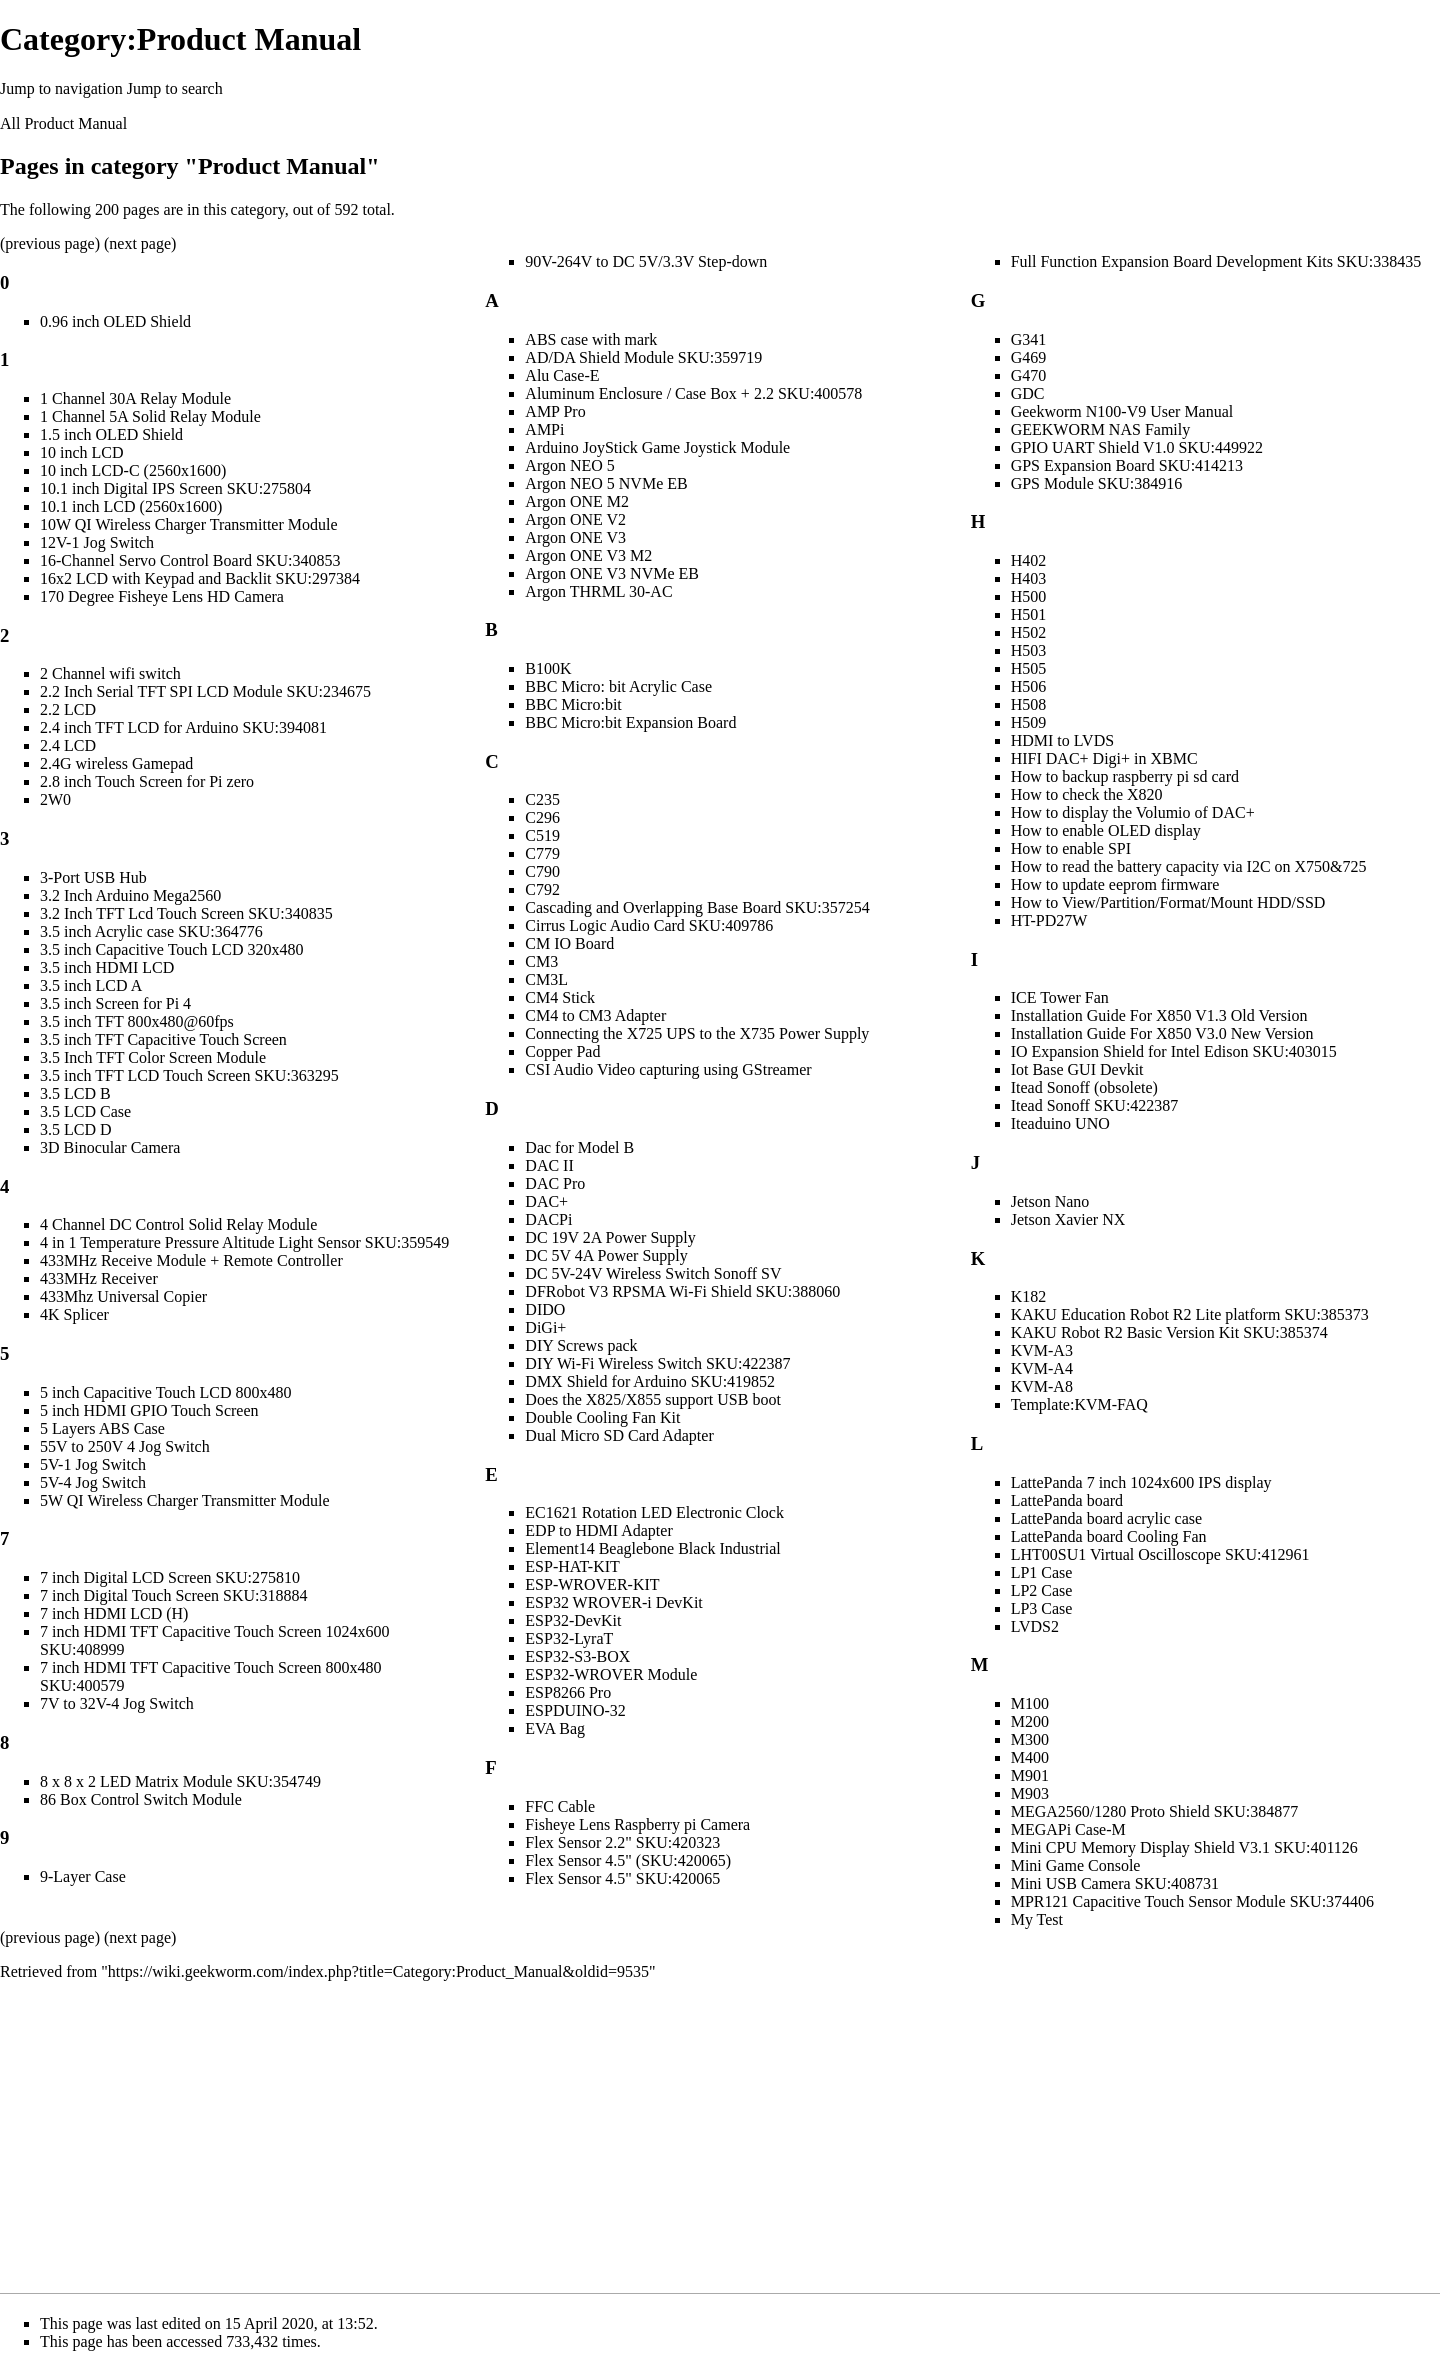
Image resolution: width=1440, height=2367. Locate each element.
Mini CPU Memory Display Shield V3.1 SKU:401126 (1184, 1847)
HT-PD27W (1049, 920)
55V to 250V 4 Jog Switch (125, 1446)
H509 (1029, 722)
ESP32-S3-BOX (577, 1656)
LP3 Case (1042, 1608)
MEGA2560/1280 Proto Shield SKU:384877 (1155, 1811)
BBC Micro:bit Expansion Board (630, 722)
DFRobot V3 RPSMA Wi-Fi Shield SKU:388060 (682, 1291)
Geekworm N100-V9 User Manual (1122, 411)
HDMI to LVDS (1062, 740)
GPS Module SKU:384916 (1097, 483)
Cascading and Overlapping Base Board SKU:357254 (697, 907)
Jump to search (175, 88)
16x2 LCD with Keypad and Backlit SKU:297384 (200, 578)
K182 (1029, 1296)
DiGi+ (545, 1327)
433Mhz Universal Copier (123, 1296)
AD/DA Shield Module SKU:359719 (643, 357)
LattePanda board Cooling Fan (1109, 1536)
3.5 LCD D (76, 1129)
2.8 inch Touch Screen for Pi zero (147, 781)
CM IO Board (569, 943)
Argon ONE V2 (575, 519)
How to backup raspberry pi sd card (1125, 776)
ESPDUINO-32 (575, 1710)
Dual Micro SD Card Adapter (619, 1435)
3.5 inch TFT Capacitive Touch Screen (163, 1039)
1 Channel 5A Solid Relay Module (150, 416)
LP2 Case (1042, 1590)
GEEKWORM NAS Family (1101, 429)
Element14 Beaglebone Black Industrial (652, 1548)
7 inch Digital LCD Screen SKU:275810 (170, 1577)
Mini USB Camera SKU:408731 (1115, 1883)
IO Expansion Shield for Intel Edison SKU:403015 (1174, 1051)
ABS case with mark (591, 339)
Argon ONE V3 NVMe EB (612, 573)
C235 (542, 799)
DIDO (545, 1309)
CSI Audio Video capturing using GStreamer (668, 1069)
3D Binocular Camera (110, 1147)
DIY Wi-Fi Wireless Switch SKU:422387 (657, 1363)
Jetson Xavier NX (1068, 1219)
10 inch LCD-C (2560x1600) (133, 470)
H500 (1029, 596)
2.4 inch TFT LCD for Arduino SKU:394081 (183, 727)
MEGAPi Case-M (1068, 1829)
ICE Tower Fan (1060, 997)
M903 (1030, 1793)
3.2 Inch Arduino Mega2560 (130, 895)
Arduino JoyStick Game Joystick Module (657, 447)
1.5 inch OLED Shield (111, 434)
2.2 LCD (68, 709)
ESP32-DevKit (573, 1620)
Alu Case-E (562, 375)
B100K (548, 668)
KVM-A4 (1042, 1368)
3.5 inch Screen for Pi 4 (115, 1003)
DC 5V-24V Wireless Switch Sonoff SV (653, 1273)
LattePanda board (1067, 1500)
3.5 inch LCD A (91, 985)
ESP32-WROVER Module (611, 1674)
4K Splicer (74, 1314)
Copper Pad (562, 1051)
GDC (1028, 393)
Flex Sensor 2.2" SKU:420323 (622, 1842)
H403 (1029, 578)
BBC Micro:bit (573, 704)
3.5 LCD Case (85, 1111)
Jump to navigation (61, 88)
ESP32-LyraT (569, 1638)
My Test (1037, 1919)
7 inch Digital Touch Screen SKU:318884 (173, 1595)
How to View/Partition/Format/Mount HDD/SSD (1168, 902)
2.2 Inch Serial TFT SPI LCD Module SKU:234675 (205, 691)
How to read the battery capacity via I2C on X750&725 (1189, 866)
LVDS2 (1035, 1626)
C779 (542, 853)
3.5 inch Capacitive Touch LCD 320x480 (171, 949)
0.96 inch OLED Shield (115, 321)
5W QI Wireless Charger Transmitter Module (185, 1500)
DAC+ (546, 1201)
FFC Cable (560, 1806)
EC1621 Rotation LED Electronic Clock (654, 1512)
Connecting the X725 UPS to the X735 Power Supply (697, 1033)
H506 (1029, 686)
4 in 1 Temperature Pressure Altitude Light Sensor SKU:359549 (244, 1242)
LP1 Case (1042, 1572)
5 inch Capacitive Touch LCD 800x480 (165, 1392)
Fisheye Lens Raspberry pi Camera (637, 1824)
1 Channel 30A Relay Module (135, 398)
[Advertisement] (720, 2137)
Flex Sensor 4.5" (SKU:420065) (628, 1860)
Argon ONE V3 (575, 537)
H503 (1029, 650)
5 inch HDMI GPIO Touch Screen (149, 1410)
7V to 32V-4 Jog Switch (117, 1703)
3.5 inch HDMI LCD (107, 967)
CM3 (541, 961)
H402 (1029, 560)
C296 (542, 817)
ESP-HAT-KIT (572, 1566)
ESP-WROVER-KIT (592, 1584)
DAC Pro (555, 1183)
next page (140, 243)
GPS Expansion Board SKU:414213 (1127, 465)
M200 (1030, 1721)
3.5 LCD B (75, 1093)
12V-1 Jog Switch (97, 542)
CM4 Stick (560, 997)
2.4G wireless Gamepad (116, 763)
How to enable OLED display (1106, 830)
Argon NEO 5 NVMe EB (606, 483)
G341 (1029, 339)
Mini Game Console (1076, 1865)
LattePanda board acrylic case (1106, 1518)
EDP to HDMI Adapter (598, 1530)
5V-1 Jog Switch (93, 1464)
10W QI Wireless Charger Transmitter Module (189, 524)
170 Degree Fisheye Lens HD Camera (162, 596)
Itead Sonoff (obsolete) (1084, 1087)
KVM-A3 (1042, 1350)
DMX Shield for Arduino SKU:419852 (650, 1381)
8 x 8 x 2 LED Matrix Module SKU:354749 (180, 1781)
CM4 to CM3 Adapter (595, 1015)
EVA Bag (555, 1728)
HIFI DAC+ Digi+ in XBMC (1104, 758)
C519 (542, 835)
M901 (1030, 1775)
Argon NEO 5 (569, 465)
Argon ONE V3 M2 (588, 555)
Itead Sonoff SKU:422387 (1095, 1105)
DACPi (548, 1219)
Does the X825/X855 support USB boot (653, 1399)
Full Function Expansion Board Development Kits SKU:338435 (1216, 261)
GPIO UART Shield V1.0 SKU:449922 (1137, 447)
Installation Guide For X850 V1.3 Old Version (1159, 1015)
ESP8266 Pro (568, 1692)
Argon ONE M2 (577, 501)
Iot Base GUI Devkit (1077, 1069)
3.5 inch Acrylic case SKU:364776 (151, 931)
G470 (1029, 375)
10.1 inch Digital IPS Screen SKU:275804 (175, 488)
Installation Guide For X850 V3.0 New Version (1162, 1033)
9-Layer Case (83, 1876)
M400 (1030, 1757)
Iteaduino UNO (1060, 1123)
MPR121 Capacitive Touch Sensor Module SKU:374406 (1192, 1901)
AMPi (544, 429)
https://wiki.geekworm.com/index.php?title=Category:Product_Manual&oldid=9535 (378, 1971)
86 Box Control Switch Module (141, 1799)
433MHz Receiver (99, 1278)
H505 (1029, 668)
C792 (542, 889)
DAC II (549, 1165)
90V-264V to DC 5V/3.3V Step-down (646, 261)
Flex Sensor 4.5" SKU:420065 (622, 1878)
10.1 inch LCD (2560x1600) (131, 506)
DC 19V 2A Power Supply (610, 1237)
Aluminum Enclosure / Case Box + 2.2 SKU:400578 (693, 393)
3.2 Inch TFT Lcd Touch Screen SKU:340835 (186, 913)
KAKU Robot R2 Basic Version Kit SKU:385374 (1169, 1332)
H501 (1029, 614)
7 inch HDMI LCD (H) (114, 1613)
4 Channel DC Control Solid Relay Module (178, 1224)
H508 (1029, 704)
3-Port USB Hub (93, 877)
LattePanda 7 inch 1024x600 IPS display (1141, 1482)
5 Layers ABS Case (102, 1428)
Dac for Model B (579, 1147)
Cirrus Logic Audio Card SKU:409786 (649, 925)
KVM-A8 (1042, 1386)
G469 (1029, 357)
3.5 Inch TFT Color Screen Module (153, 1057)
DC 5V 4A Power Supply (606, 1255)
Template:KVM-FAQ (1079, 1404)
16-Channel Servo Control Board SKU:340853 (190, 560)
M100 (1030, 1703)
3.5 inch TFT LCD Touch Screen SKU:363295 (189, 1075)
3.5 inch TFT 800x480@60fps (137, 1021)
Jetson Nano (1050, 1201)
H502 (1029, 632)
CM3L (546, 979)
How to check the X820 (1087, 794)
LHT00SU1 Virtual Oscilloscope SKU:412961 (1160, 1554)
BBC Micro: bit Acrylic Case (618, 686)
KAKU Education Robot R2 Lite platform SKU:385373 (1190, 1314)
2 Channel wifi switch (110, 673)
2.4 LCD (68, 745)
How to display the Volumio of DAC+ (1133, 812)
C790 (542, 871)
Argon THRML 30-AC (598, 591)
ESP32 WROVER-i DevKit (613, 1602)
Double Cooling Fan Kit (602, 1417)
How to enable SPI (1071, 848)
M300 (1030, 1739)
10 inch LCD (82, 452)
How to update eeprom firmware (1115, 884)
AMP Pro (555, 411)
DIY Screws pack (581, 1345)
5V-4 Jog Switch (93, 1482)
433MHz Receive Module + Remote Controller (191, 1260)
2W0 (55, 799)
